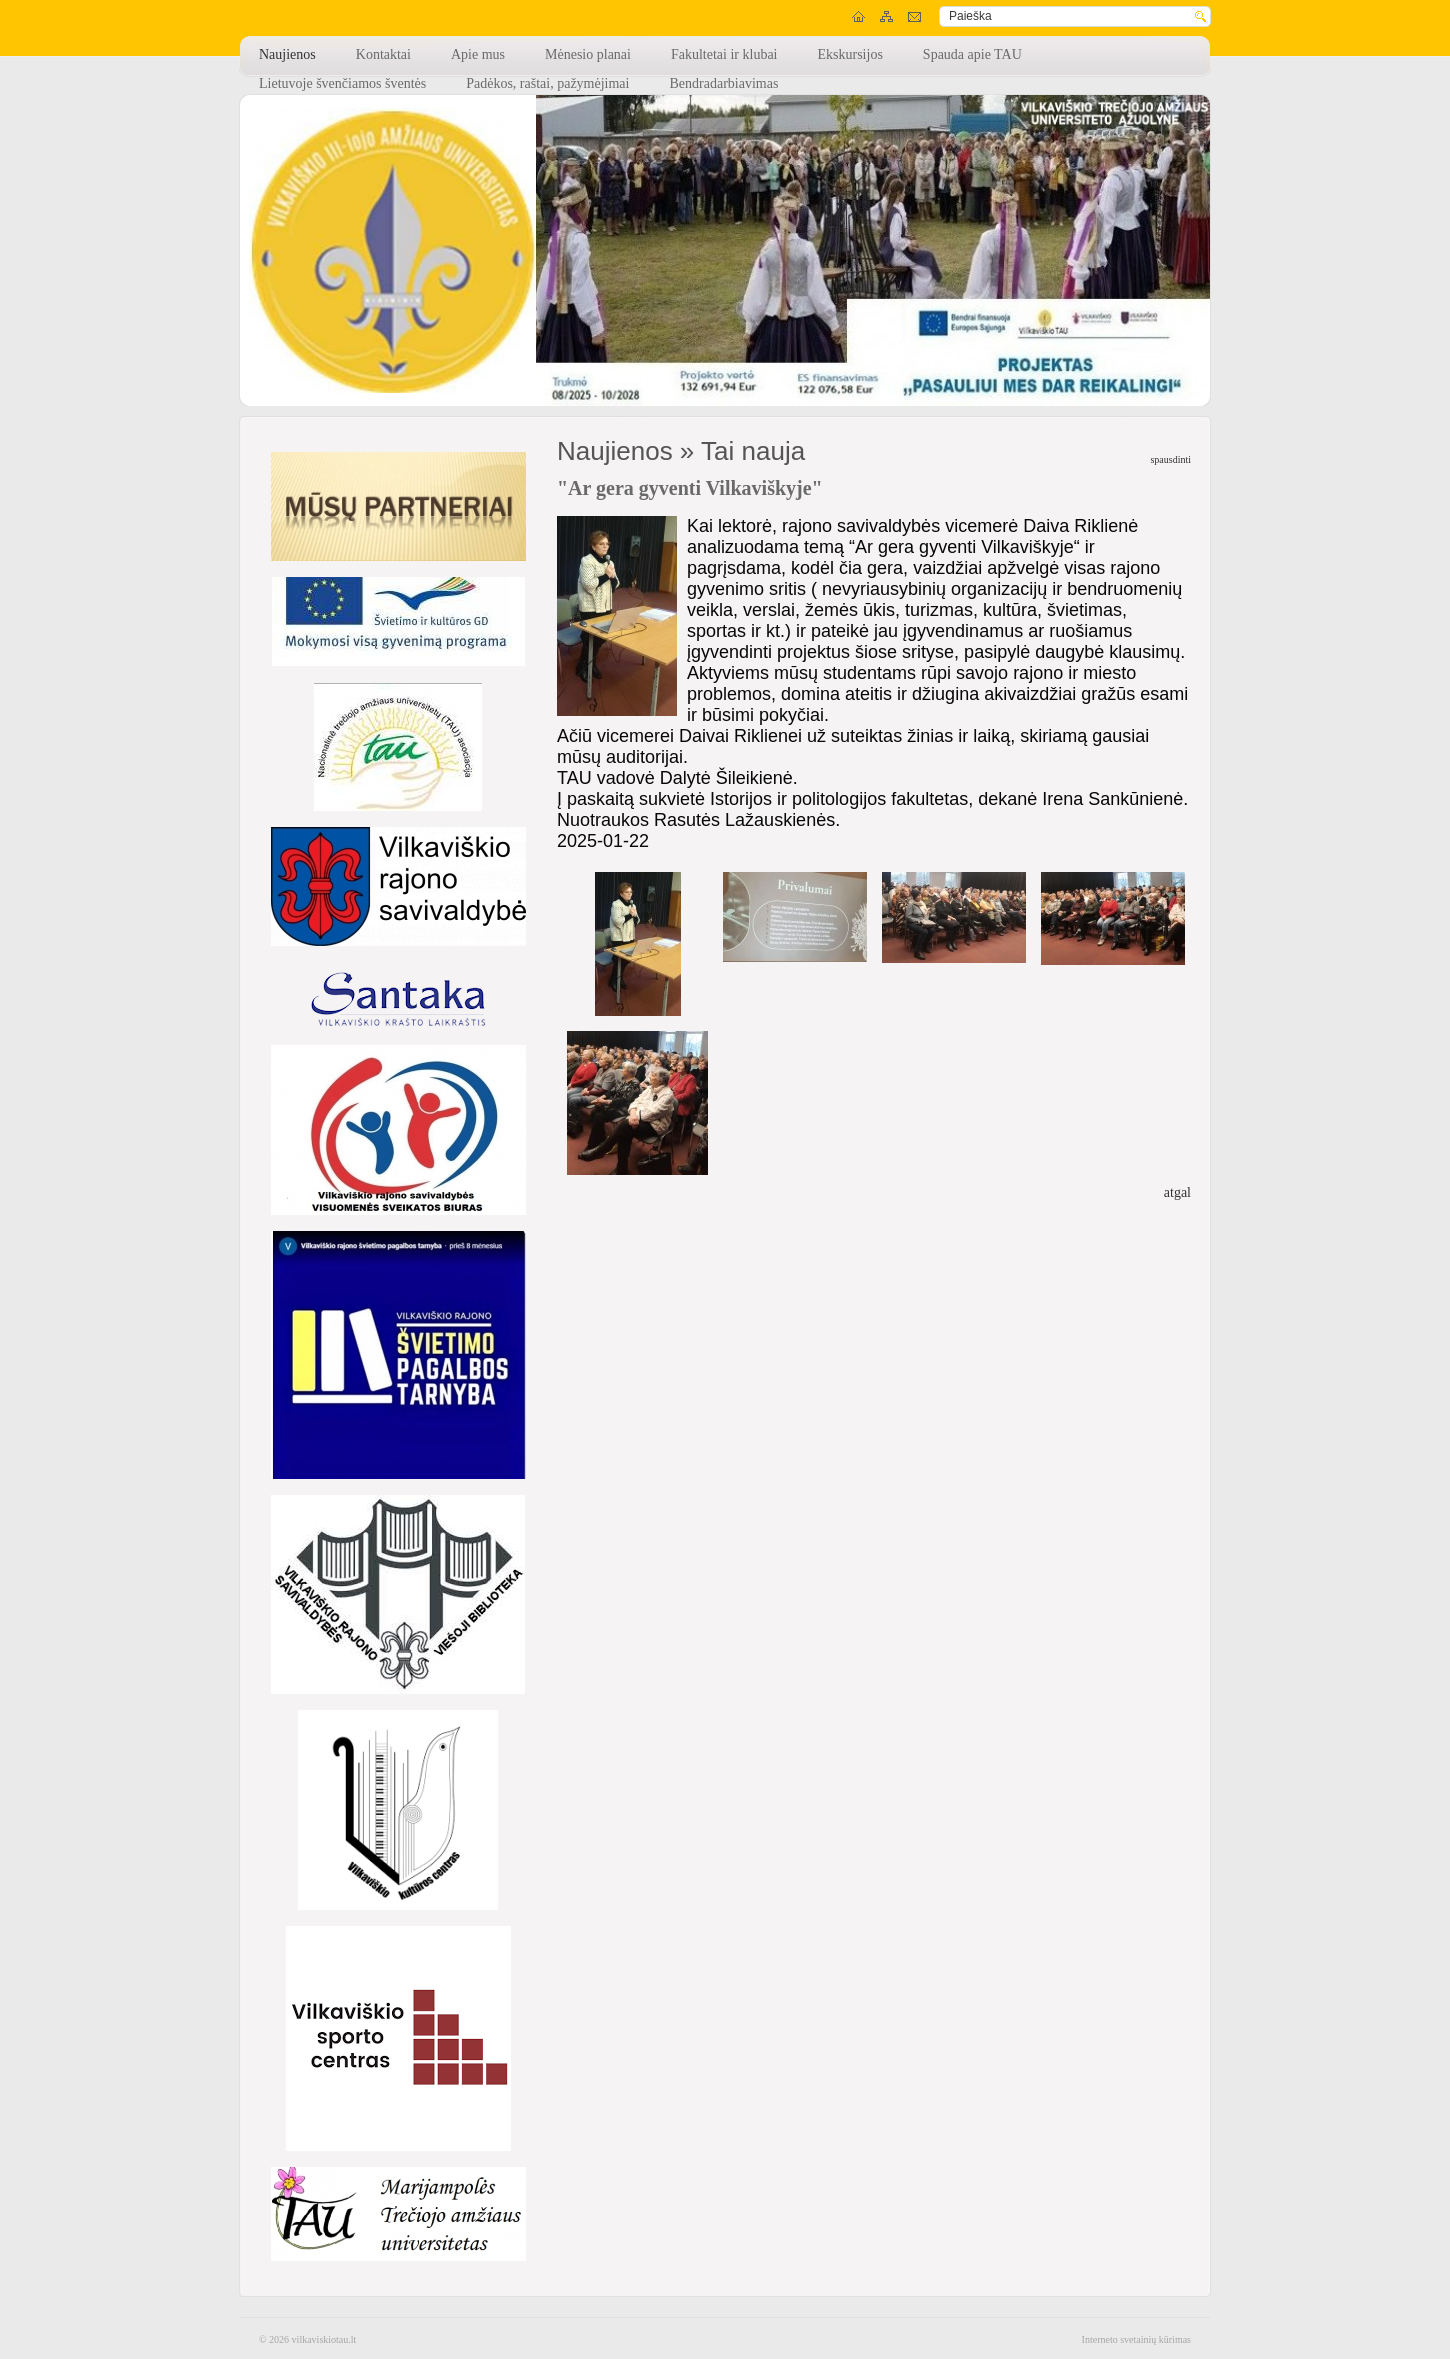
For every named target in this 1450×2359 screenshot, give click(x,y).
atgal (1177, 1192)
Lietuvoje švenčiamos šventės (342, 83)
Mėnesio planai (588, 54)
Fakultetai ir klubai (724, 54)
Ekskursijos (850, 54)
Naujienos (287, 54)
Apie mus (478, 54)
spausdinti (1170, 459)
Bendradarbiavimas (723, 83)
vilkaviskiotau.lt (324, 2339)
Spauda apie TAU (972, 54)
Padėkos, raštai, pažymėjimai (547, 83)
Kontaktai (383, 54)
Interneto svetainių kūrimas (1136, 2339)
